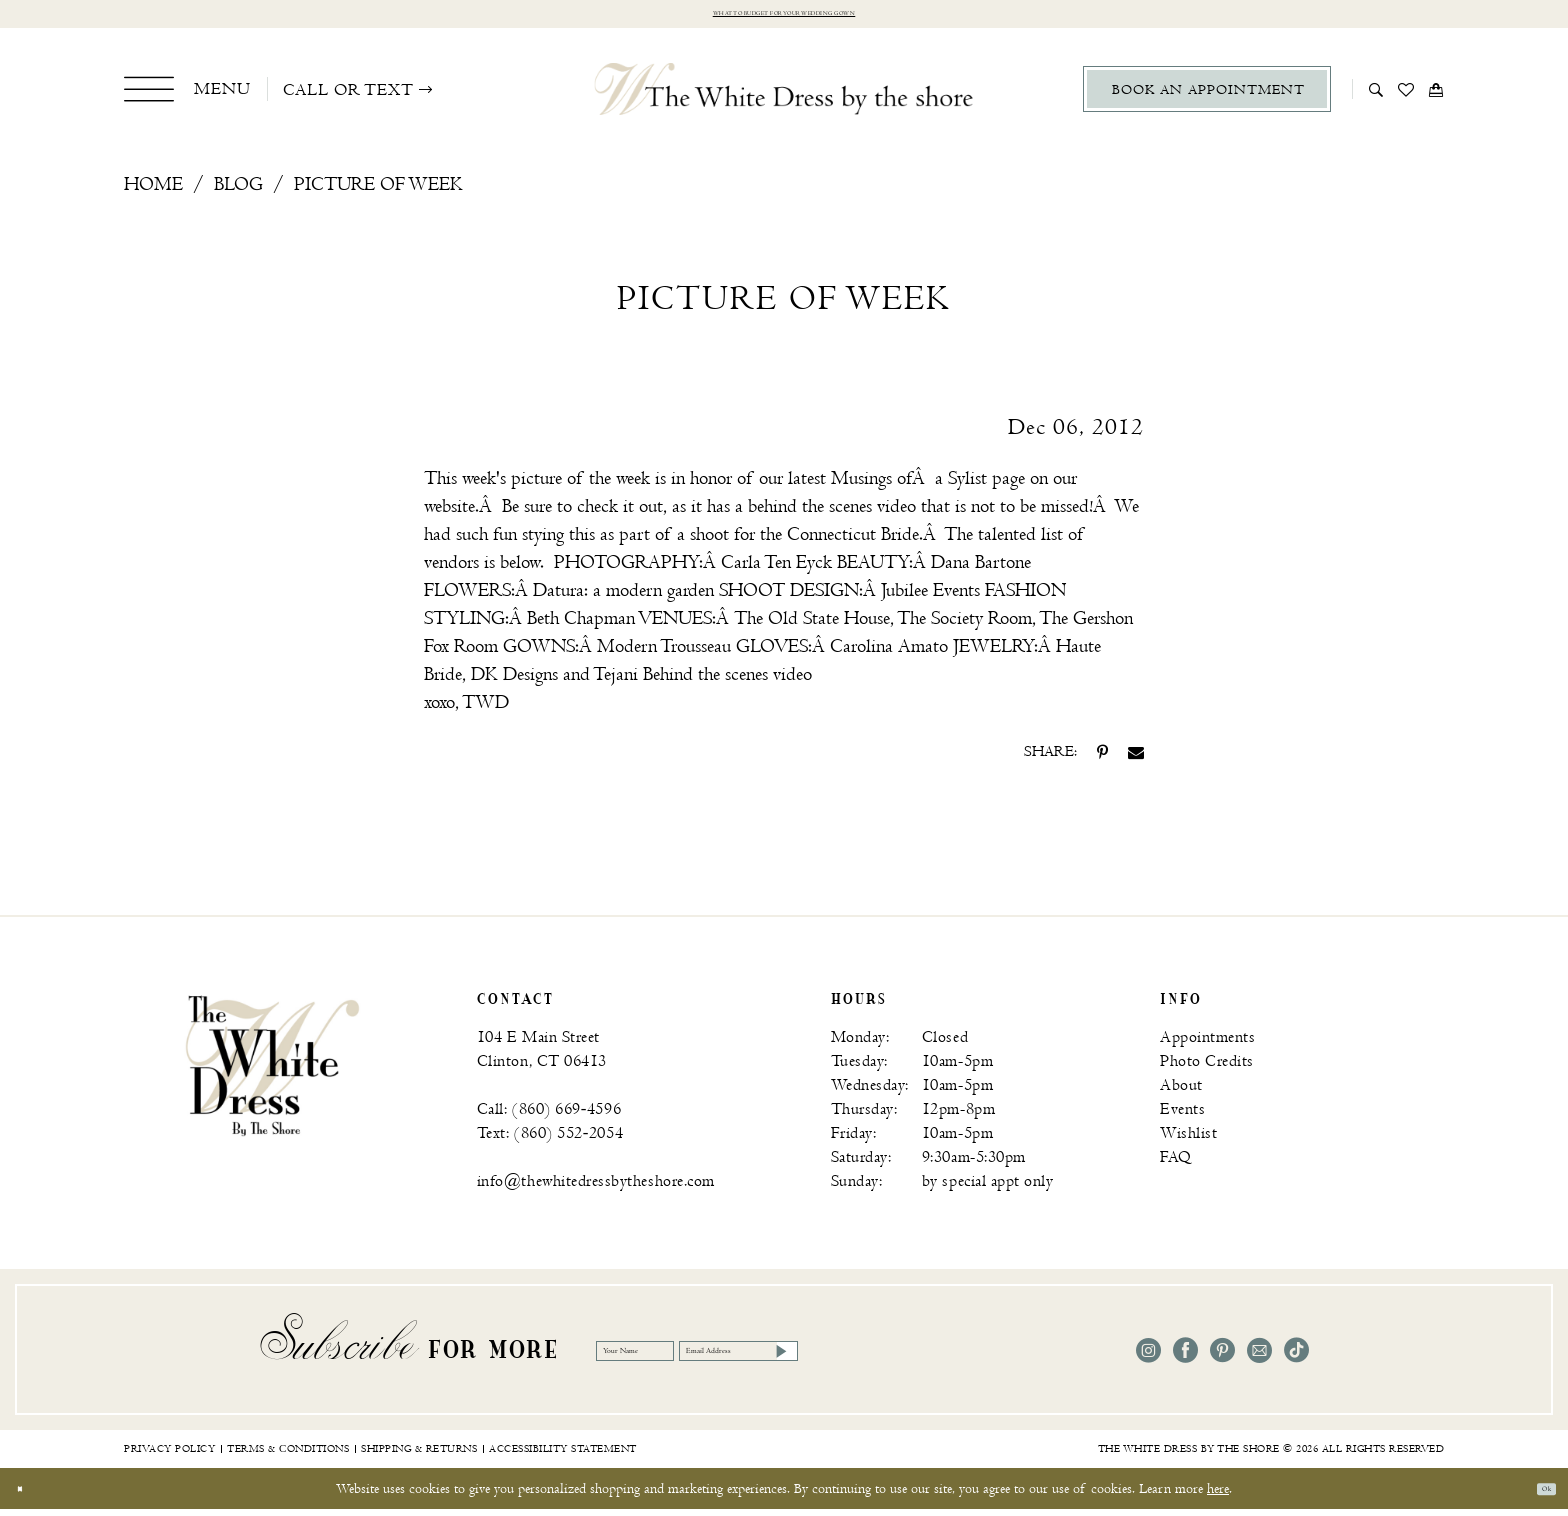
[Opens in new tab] (776, 570)
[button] (187, 96)
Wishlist (1188, 1141)
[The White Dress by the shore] (784, 96)
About (1181, 1093)
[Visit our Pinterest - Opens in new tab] (1222, 1358)
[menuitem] (187, 96)
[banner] (272, 1072)
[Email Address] (888, 1358)
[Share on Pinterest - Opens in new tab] (1102, 760)
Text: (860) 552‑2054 (550, 1141)
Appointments (1207, 1045)
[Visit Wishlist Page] (1406, 96)
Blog (238, 192)
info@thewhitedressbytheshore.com (596, 1189)
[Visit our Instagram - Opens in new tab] (1148, 1358)
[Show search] (1376, 96)
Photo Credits (1207, 1069)
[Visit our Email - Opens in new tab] (1259, 1358)
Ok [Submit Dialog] (1536, 1495)
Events (1182, 1117)
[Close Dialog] (29, 1495)
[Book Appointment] (1207, 96)
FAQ (1176, 1165)
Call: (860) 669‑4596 (549, 1117)
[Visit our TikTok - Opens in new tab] (1296, 1358)
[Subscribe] (990, 1358)
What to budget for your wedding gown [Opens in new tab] (784, 17)
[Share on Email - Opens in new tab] (1136, 760)
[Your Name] (676, 1358)
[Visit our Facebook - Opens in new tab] (1185, 1358)
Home (153, 192)
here (1218, 1495)
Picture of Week (378, 192)
